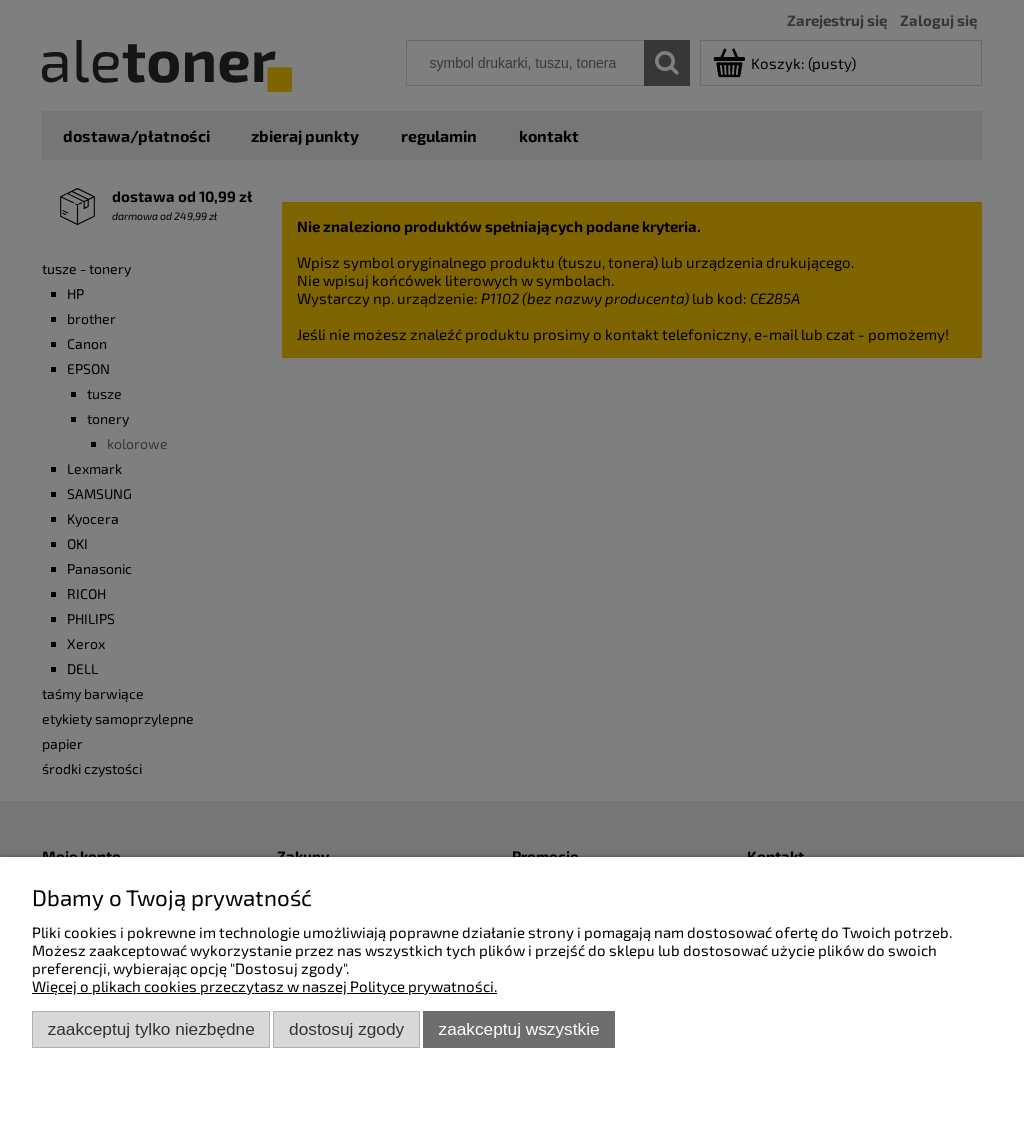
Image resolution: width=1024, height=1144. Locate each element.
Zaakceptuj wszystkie (519, 1029)
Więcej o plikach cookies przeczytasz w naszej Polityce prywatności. (264, 986)
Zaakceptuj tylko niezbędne (151, 1029)
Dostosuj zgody (346, 1029)
